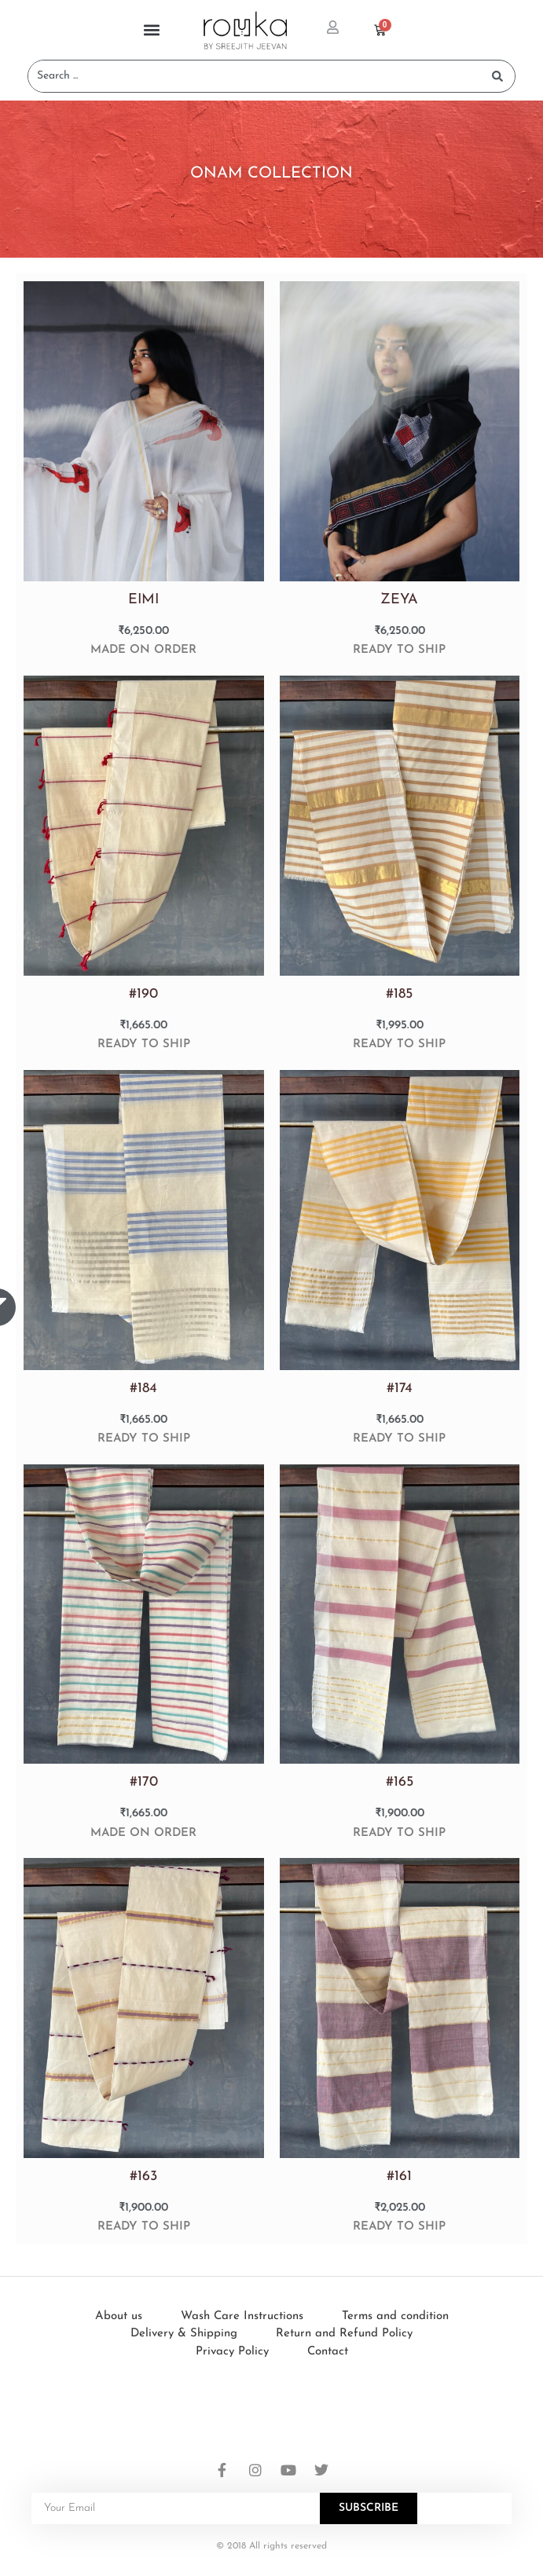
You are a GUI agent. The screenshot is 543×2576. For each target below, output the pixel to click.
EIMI (143, 599)
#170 (144, 1782)
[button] (152, 30)
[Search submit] (497, 76)
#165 (399, 1782)
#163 (143, 2176)
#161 (399, 2176)
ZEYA (399, 599)
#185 (399, 994)
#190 (143, 994)
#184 (143, 1388)
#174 (400, 1388)
